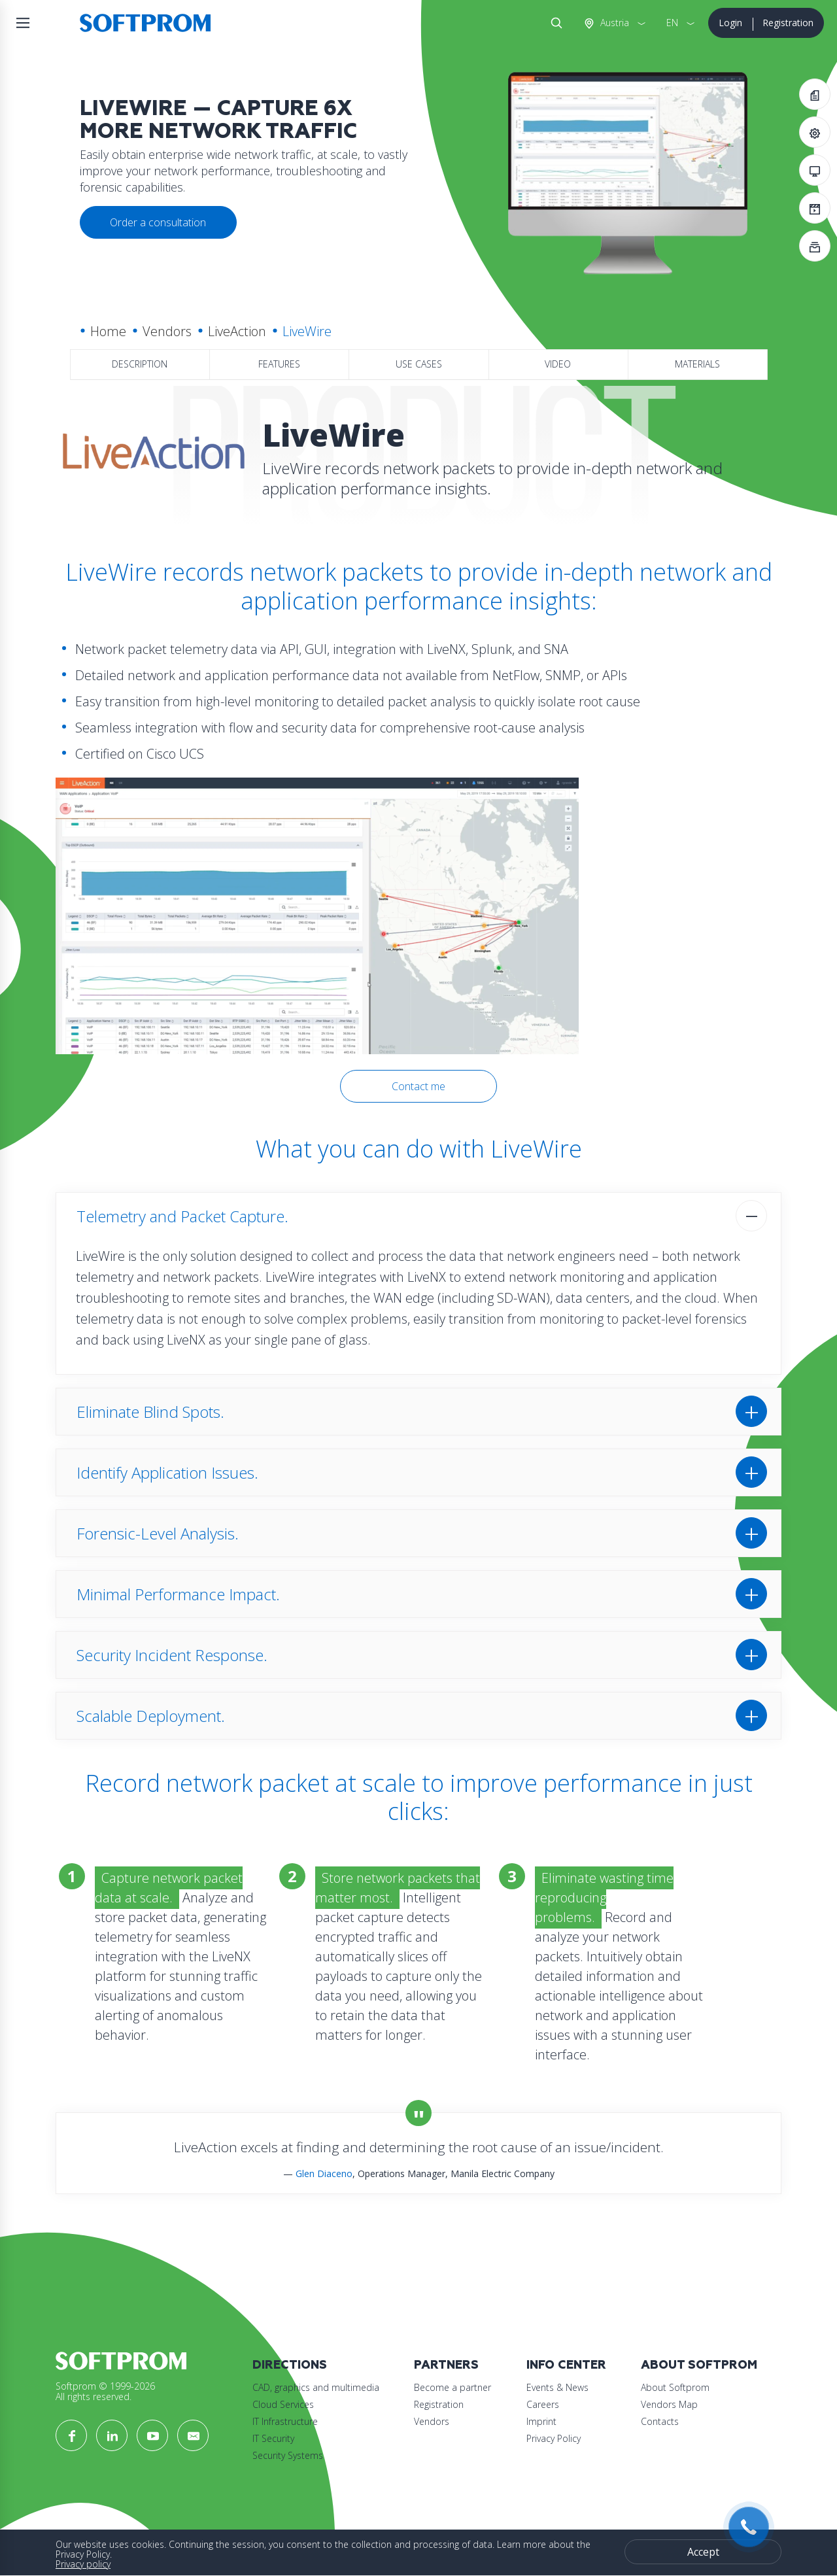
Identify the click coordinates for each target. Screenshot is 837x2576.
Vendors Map (669, 2404)
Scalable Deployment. (151, 1715)
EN (672, 22)
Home (108, 331)
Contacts (660, 2421)
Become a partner (452, 2387)
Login (730, 22)
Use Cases (419, 364)
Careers (542, 2404)
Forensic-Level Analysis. (158, 1533)
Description (139, 364)
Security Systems (287, 2455)
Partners (446, 2365)
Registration (787, 22)
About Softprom (699, 2365)
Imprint (541, 2421)
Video (558, 364)
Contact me (418, 1086)
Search (554, 23)
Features (279, 364)
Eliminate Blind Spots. (150, 1411)
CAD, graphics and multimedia (315, 2387)
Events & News (557, 2387)
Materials (697, 364)
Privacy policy (83, 2564)
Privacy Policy (553, 2438)
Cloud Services (283, 2404)
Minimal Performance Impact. (178, 1594)
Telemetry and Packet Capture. (182, 1216)
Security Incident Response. (172, 1655)
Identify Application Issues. (167, 1472)
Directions (289, 2365)
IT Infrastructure (285, 2421)
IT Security (273, 2438)
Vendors (167, 331)
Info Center (566, 2365)
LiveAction (237, 331)
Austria (613, 22)
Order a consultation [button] (158, 222)
